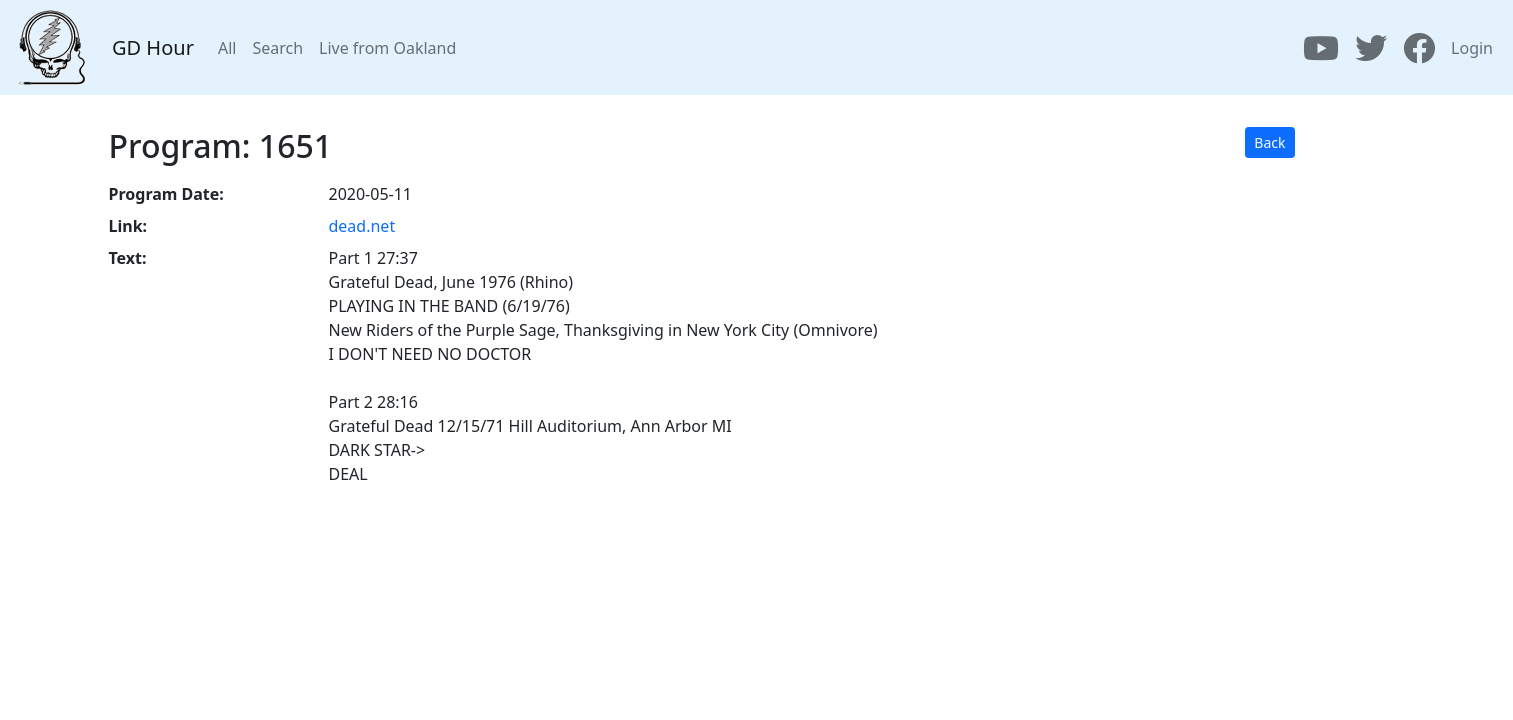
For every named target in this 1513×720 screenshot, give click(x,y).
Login (1472, 48)
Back (1269, 142)
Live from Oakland (387, 48)
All (227, 48)
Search (277, 48)
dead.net (362, 226)
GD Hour (153, 47)
